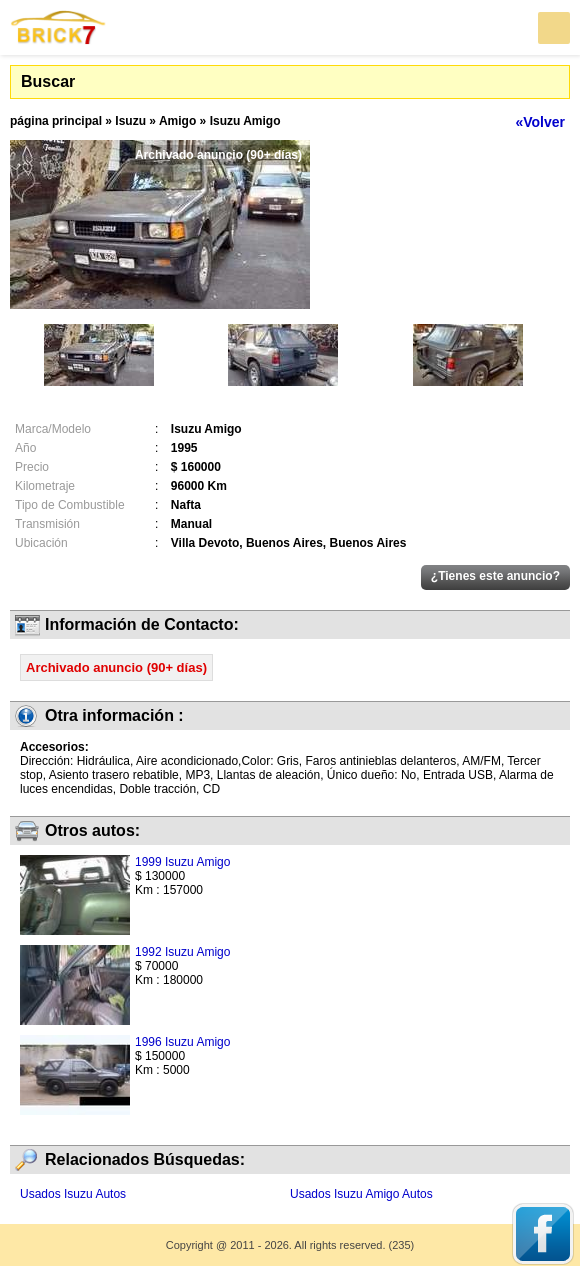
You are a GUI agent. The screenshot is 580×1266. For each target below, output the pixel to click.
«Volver (540, 122)
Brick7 (59, 27)
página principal (56, 121)
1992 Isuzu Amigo (182, 952)
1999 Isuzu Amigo (182, 862)
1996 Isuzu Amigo (182, 1042)
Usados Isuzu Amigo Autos (361, 1194)
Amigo (177, 121)
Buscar (48, 81)
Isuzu (130, 121)
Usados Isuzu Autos (73, 1194)
